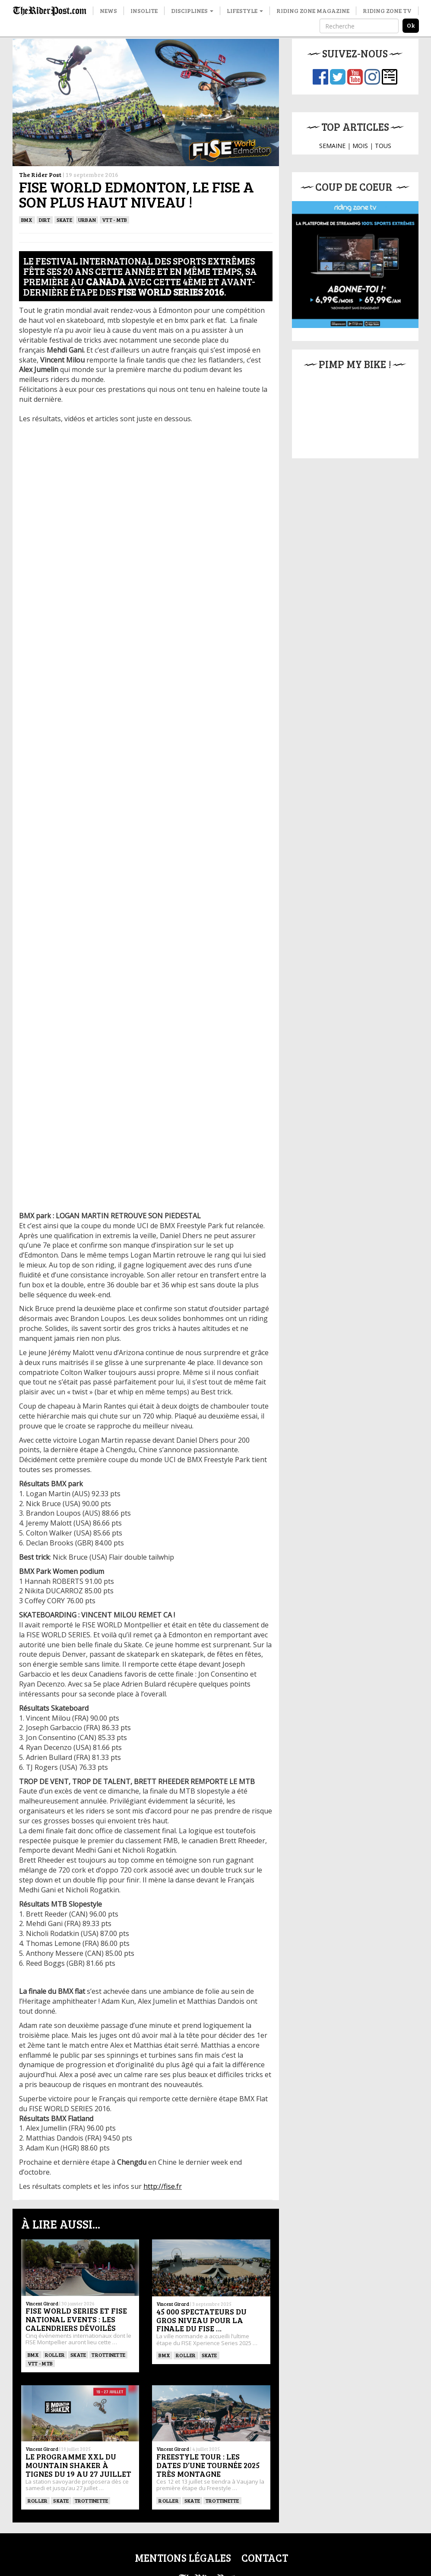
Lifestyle (245, 10)
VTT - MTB (114, 219)
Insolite (144, 10)
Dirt (45, 219)
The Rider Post (40, 174)
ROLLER (55, 2354)
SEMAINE (332, 146)
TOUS (383, 146)
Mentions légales (183, 2558)
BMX (27, 219)
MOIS (360, 146)
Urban (87, 219)
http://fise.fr (162, 2186)
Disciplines (192, 10)
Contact (264, 2558)
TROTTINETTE (108, 2354)
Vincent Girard (41, 2303)
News (108, 10)
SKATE (64, 219)
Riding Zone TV (387, 10)
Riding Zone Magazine (312, 10)
